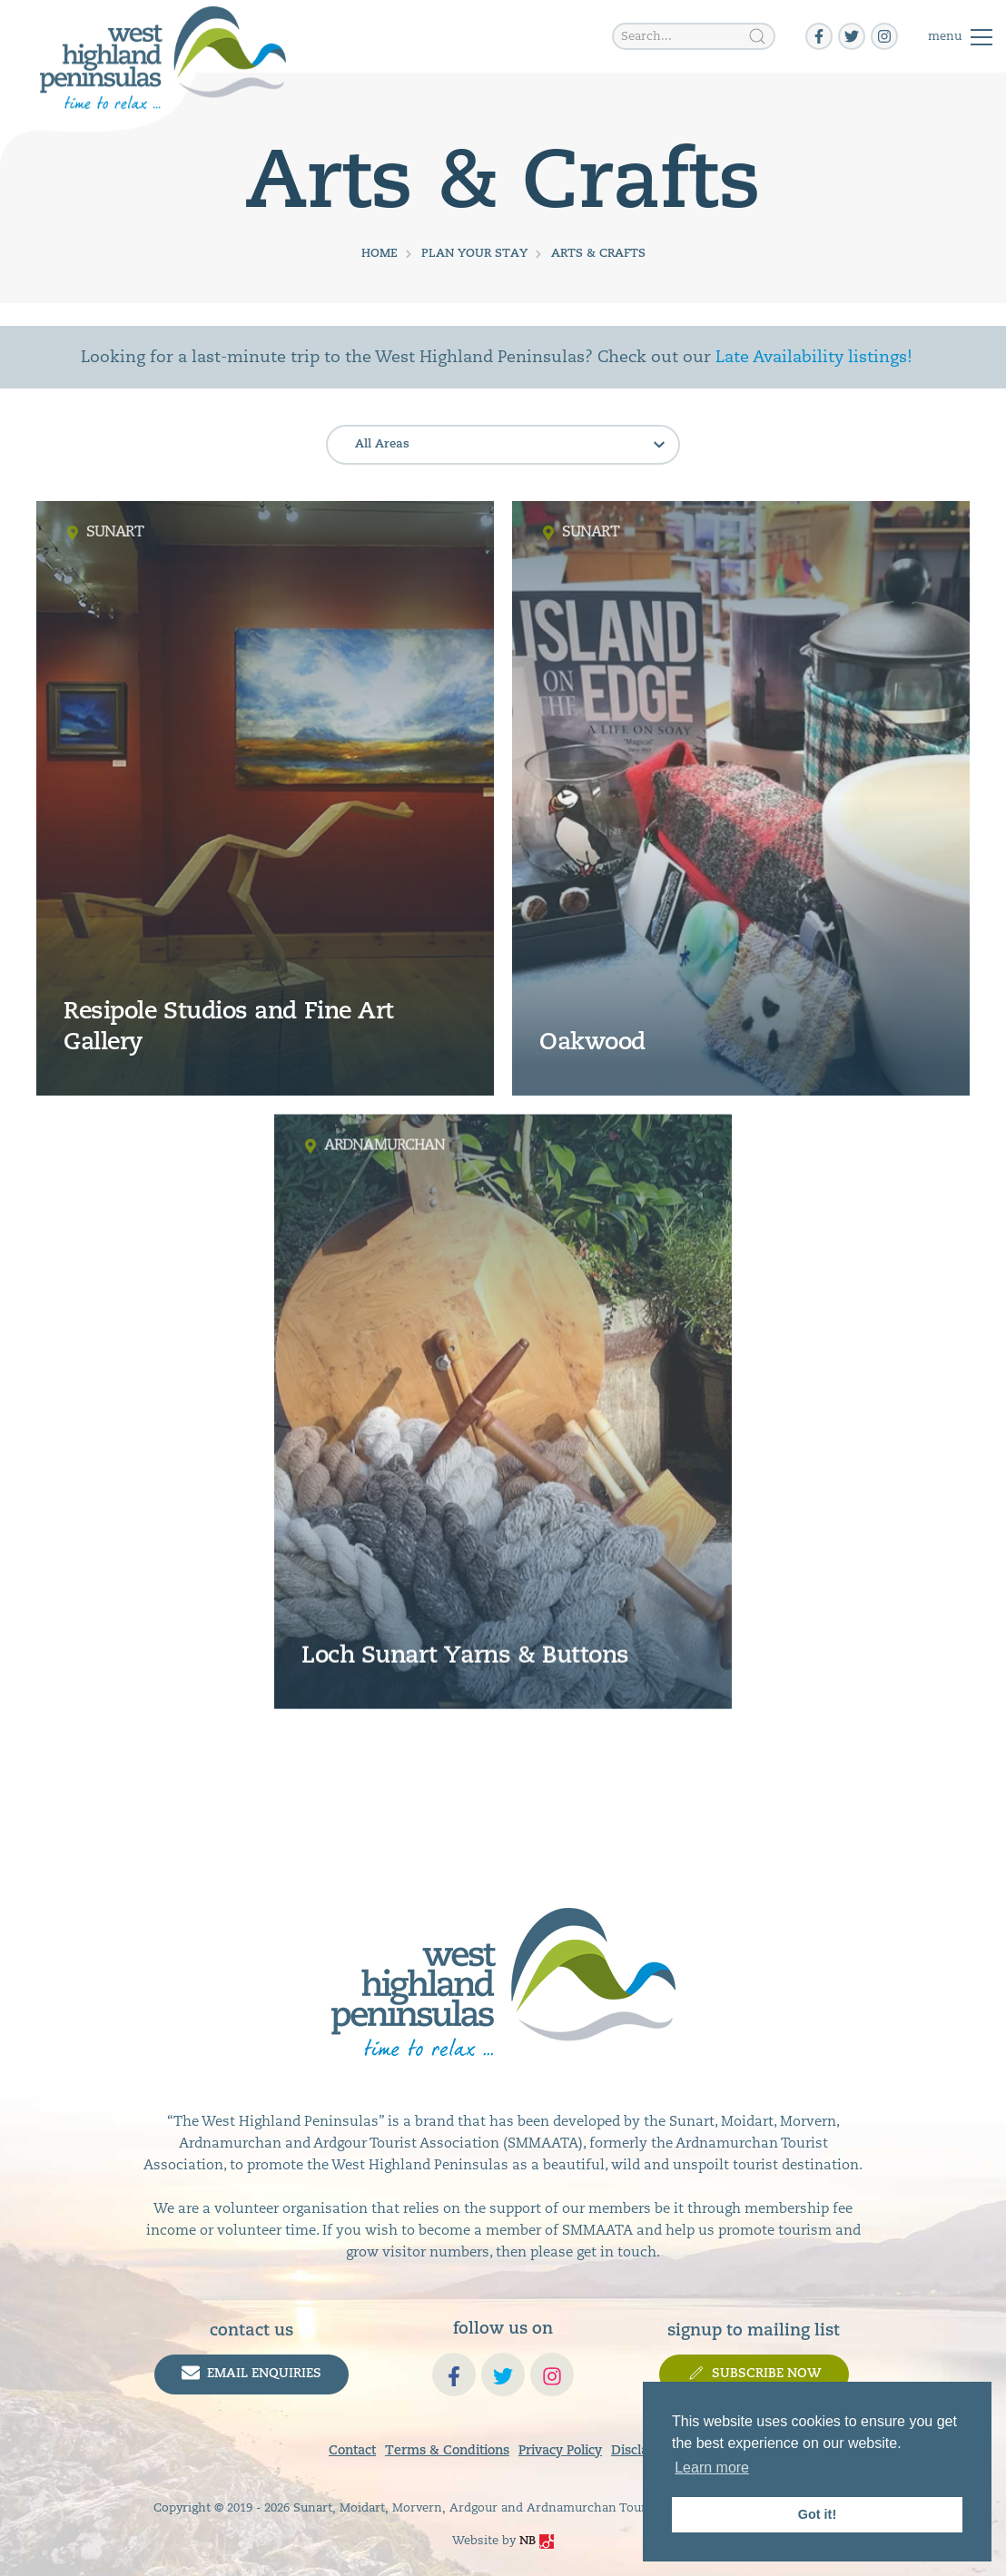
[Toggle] (960, 36)
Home (379, 254)
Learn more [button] (712, 2467)
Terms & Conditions (447, 2451)
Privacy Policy (560, 2451)
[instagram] (884, 36)
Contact (352, 2451)
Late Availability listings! (813, 357)
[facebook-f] (819, 36)
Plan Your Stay (474, 254)
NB (536, 2541)
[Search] (757, 36)
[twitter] (851, 36)
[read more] (265, 798)
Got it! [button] (817, 2514)
